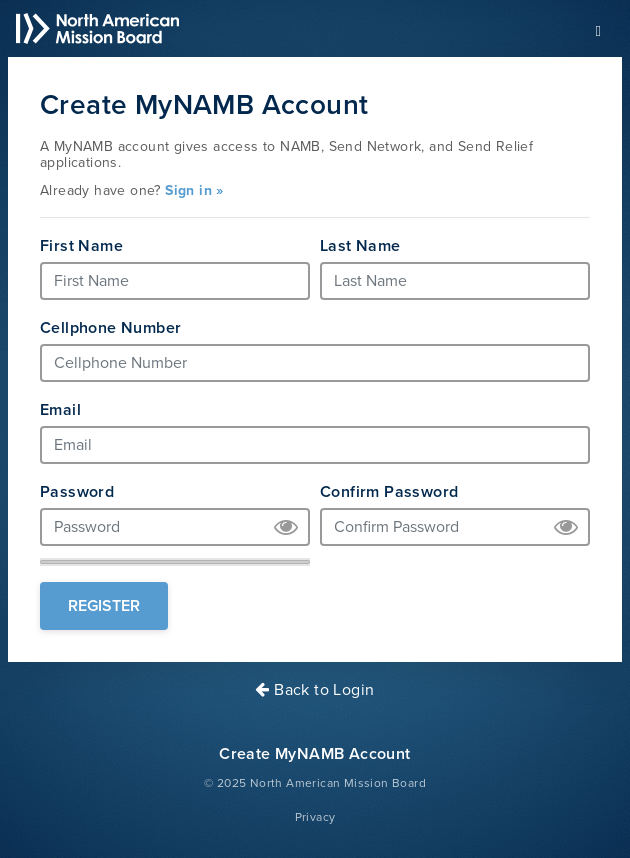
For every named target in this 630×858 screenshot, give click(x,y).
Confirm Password (389, 492)
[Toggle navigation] (598, 29)
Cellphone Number (110, 328)
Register (104, 606)
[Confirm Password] (455, 527)
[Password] (175, 527)
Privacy (315, 817)
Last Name (360, 246)
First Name (81, 246)
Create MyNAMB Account (314, 754)
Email (60, 410)
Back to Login (314, 690)
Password (77, 492)
